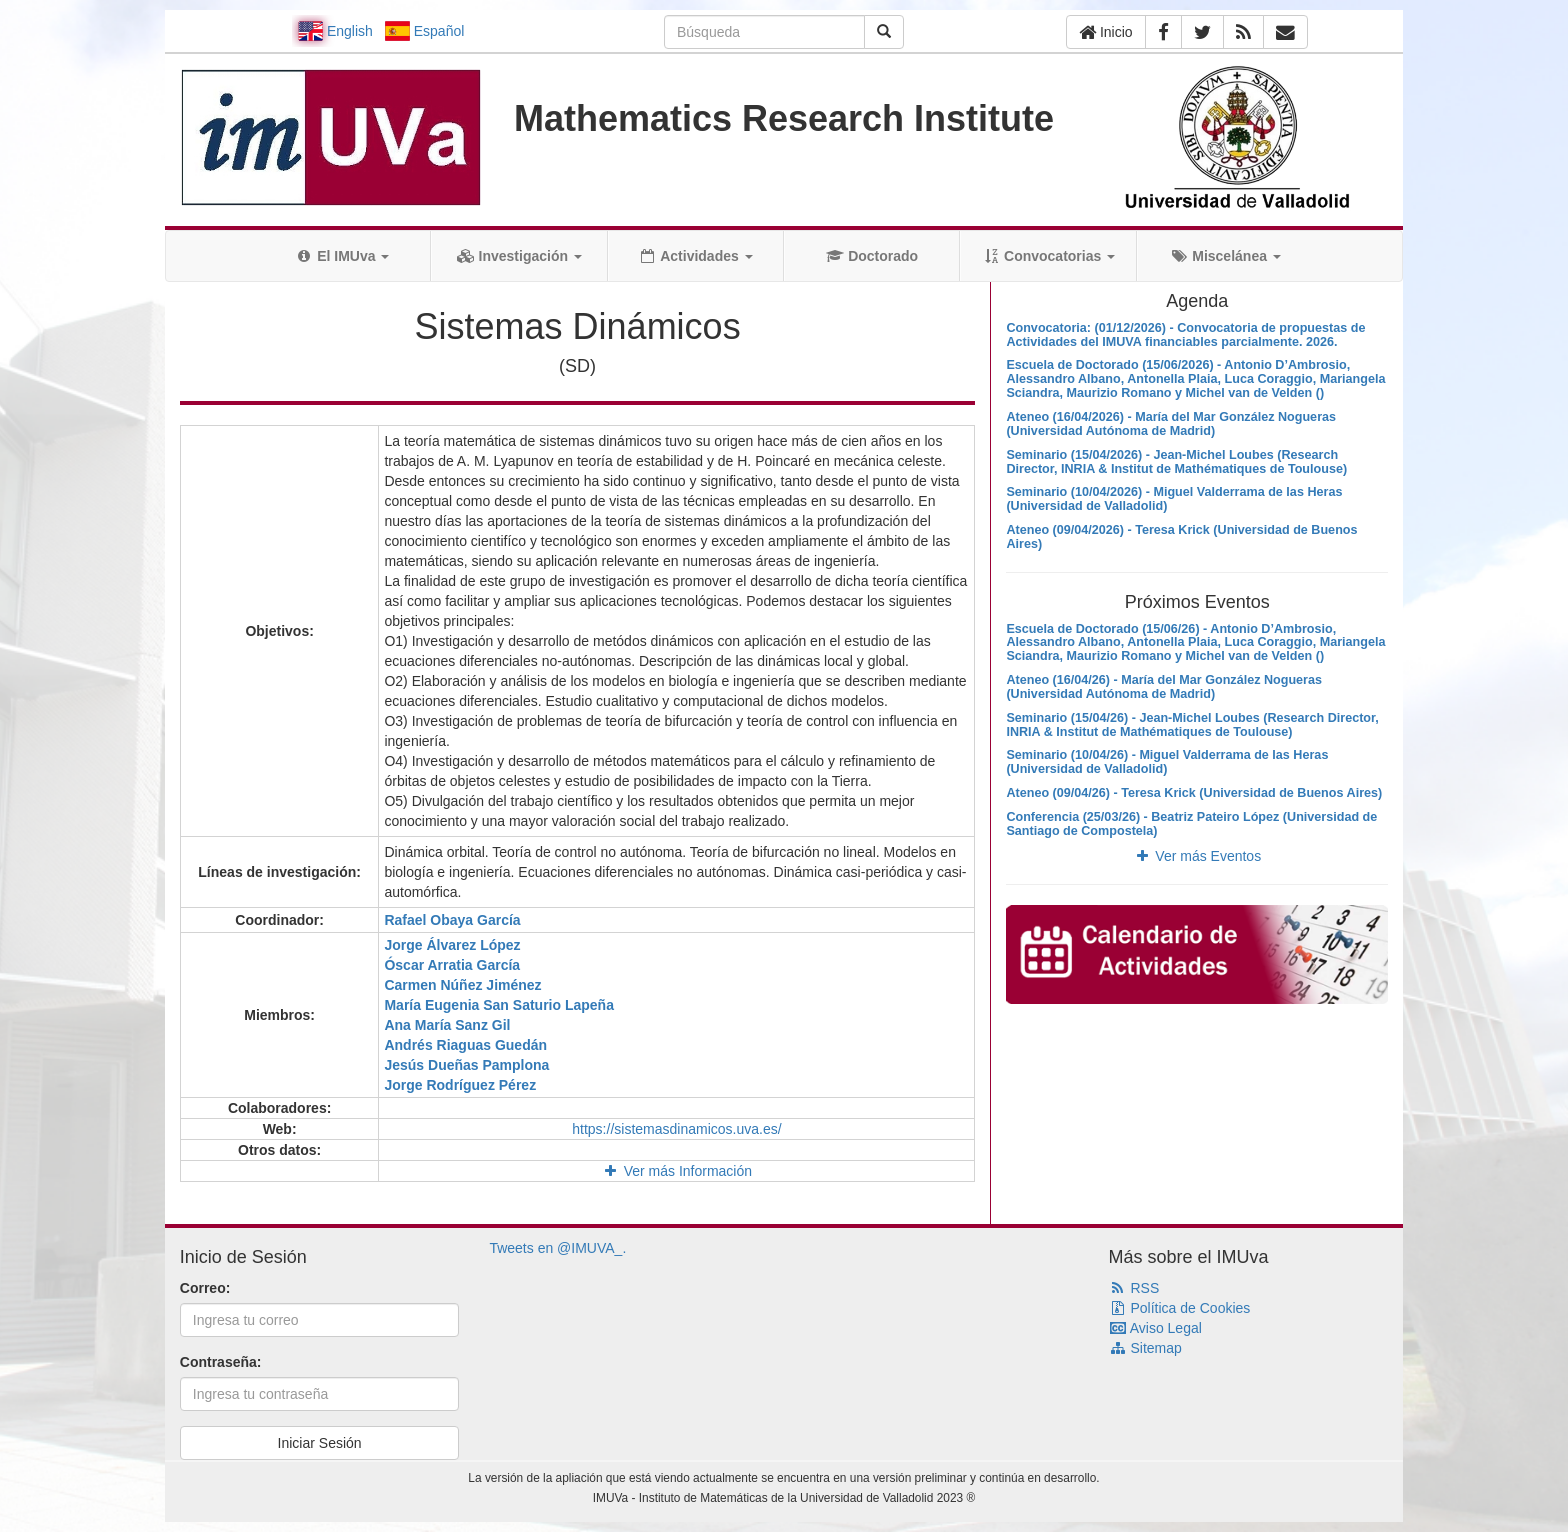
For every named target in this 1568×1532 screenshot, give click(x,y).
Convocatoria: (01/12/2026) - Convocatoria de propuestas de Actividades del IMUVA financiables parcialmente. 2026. (1185, 335)
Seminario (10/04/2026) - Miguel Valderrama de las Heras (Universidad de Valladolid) (1174, 499)
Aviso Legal (1155, 1328)
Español (424, 31)
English (335, 31)
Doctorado (872, 256)
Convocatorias (1048, 256)
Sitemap (1145, 1348)
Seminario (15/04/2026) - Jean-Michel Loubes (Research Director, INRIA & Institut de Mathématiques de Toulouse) (1176, 462)
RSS (1134, 1288)
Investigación (519, 256)
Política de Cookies (1180, 1308)
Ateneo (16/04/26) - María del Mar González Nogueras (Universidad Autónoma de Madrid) (1164, 687)
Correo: (205, 1288)
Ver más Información (677, 1171)
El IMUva (342, 256)
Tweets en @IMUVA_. (557, 1248)
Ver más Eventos (1197, 856)
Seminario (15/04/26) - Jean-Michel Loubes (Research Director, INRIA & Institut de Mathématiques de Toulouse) (1192, 725)
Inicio (1106, 32)
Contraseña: (221, 1362)
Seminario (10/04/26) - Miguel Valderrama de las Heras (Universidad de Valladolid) (1167, 762)
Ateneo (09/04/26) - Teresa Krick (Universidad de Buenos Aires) (1194, 793)
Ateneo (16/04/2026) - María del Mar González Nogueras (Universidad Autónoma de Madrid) (1171, 424)
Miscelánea (1225, 256)
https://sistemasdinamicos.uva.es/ (676, 1129)
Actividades (696, 256)
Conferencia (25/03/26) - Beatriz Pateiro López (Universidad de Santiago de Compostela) (1191, 824)
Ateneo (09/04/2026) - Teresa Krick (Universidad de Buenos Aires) (1181, 537)
